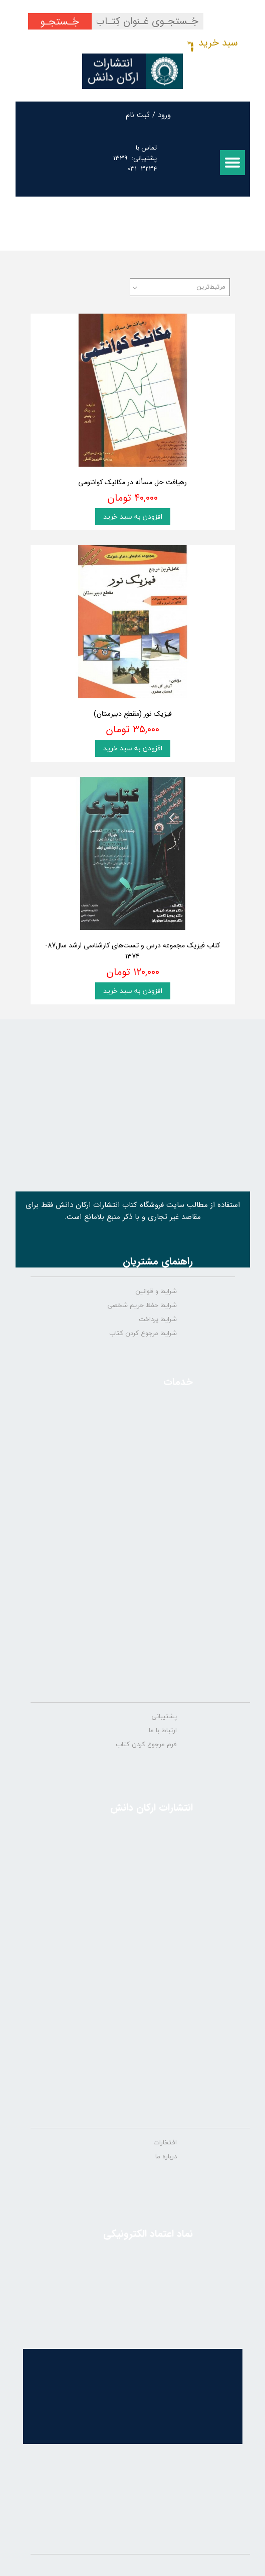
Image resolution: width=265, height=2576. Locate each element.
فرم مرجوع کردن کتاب (146, 1744)
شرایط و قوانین (156, 1291)
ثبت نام (138, 115)
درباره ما (166, 2156)
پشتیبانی (164, 1716)
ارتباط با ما (163, 1730)
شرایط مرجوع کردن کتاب (143, 1333)
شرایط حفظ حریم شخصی (142, 1305)
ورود (164, 115)
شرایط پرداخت (158, 1319)
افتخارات (165, 2142)
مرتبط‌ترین (210, 287)
